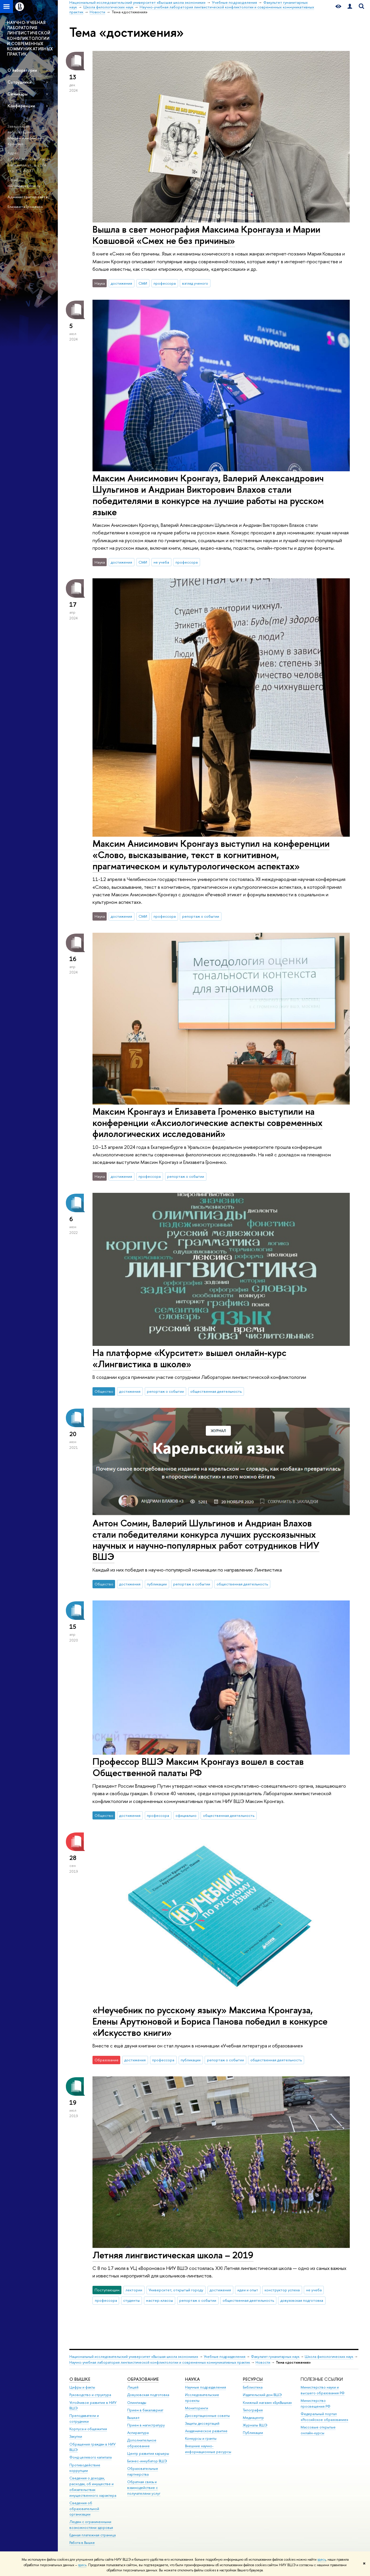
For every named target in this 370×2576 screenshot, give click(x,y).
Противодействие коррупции (84, 2468)
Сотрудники (20, 82)
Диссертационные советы (207, 2415)
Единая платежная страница (92, 2535)
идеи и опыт (247, 2289)
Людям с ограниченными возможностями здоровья (91, 2524)
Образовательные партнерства (142, 2471)
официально (186, 1815)
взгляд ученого (195, 283)
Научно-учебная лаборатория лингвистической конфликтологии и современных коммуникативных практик (159, 2362)
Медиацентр (253, 2417)
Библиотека (252, 2387)
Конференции (21, 105)
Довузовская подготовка (148, 2394)
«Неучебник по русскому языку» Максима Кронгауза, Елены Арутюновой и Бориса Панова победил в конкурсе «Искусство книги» (210, 2021)
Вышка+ (133, 2417)
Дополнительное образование (141, 2443)
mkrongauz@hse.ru (24, 185)
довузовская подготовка (301, 2300)
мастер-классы (159, 2300)
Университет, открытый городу (176, 2289)
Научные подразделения (205, 2387)
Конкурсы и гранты (201, 2438)
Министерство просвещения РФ (315, 2403)
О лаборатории (22, 70)
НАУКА (192, 2379)
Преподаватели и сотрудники (84, 2418)
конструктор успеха (282, 2289)
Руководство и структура (90, 2394)
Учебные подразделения (224, 2356)
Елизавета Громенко (25, 206)
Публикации (253, 2432)
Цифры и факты (82, 2387)
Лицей (132, 2387)
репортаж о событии (200, 916)
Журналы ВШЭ (255, 2425)
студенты (131, 2300)
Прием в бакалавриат (145, 2410)
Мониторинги (196, 2408)
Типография (253, 2410)
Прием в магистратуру (146, 2425)
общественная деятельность (216, 1391)
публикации (157, 1584)
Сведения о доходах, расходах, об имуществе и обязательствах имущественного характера (92, 2487)
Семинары (17, 94)
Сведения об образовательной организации (84, 2508)
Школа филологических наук (329, 2356)
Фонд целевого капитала (90, 2457)
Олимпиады (136, 2402)
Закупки (75, 2436)
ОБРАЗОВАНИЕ (143, 2379)
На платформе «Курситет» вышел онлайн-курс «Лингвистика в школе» (189, 1358)
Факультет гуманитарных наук (275, 2356)
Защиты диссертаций (202, 2423)
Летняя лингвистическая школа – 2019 (173, 2255)
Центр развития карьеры (148, 2453)
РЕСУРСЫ (253, 2379)
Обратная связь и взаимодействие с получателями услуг (143, 2487)
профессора (164, 283)
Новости (263, 2362)
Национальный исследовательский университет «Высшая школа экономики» (133, 2356)
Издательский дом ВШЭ (262, 2394)
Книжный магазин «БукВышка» (267, 2402)
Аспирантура (138, 2432)
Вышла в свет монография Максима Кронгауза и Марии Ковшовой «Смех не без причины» (206, 235)
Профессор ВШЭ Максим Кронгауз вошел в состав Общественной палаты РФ (198, 1767)
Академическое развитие (206, 2430)
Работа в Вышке (82, 2542)
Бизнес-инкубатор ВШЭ (147, 2461)
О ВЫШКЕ (79, 2379)
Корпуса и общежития (88, 2428)
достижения (121, 283)
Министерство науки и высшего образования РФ (323, 2390)
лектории (133, 2289)
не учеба (161, 562)
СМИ (142, 283)
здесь (321, 2559)
